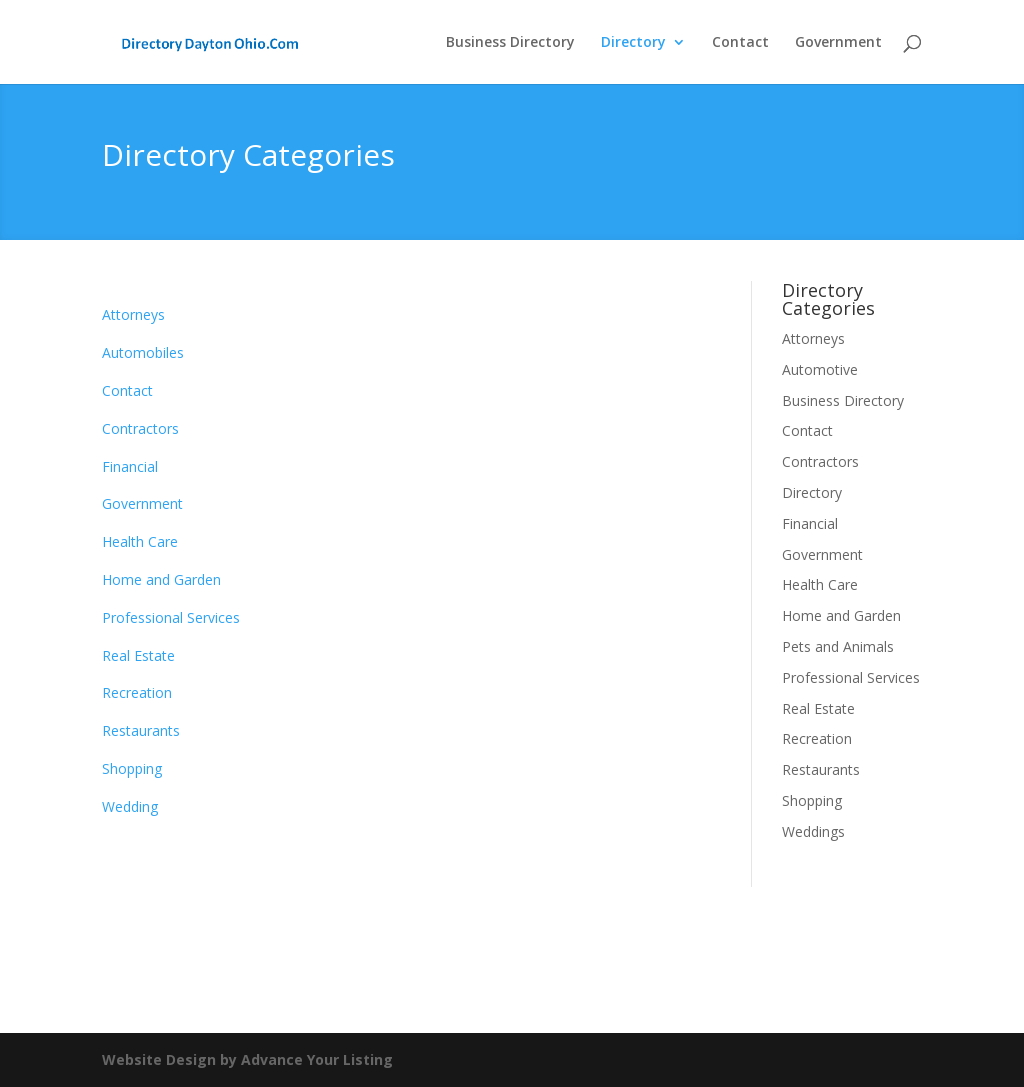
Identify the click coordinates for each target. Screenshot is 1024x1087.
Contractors (140, 428)
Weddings (813, 831)
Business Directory (510, 43)
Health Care (140, 541)
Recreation (137, 692)
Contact (740, 43)
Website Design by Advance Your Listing (247, 1059)
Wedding (130, 806)
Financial (130, 466)
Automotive (820, 369)
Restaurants (141, 730)
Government (838, 43)
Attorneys (133, 314)
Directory (633, 43)
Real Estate (138, 655)
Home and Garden (161, 579)
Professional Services (171, 617)
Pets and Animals (838, 646)
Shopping (132, 768)
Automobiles (143, 352)
